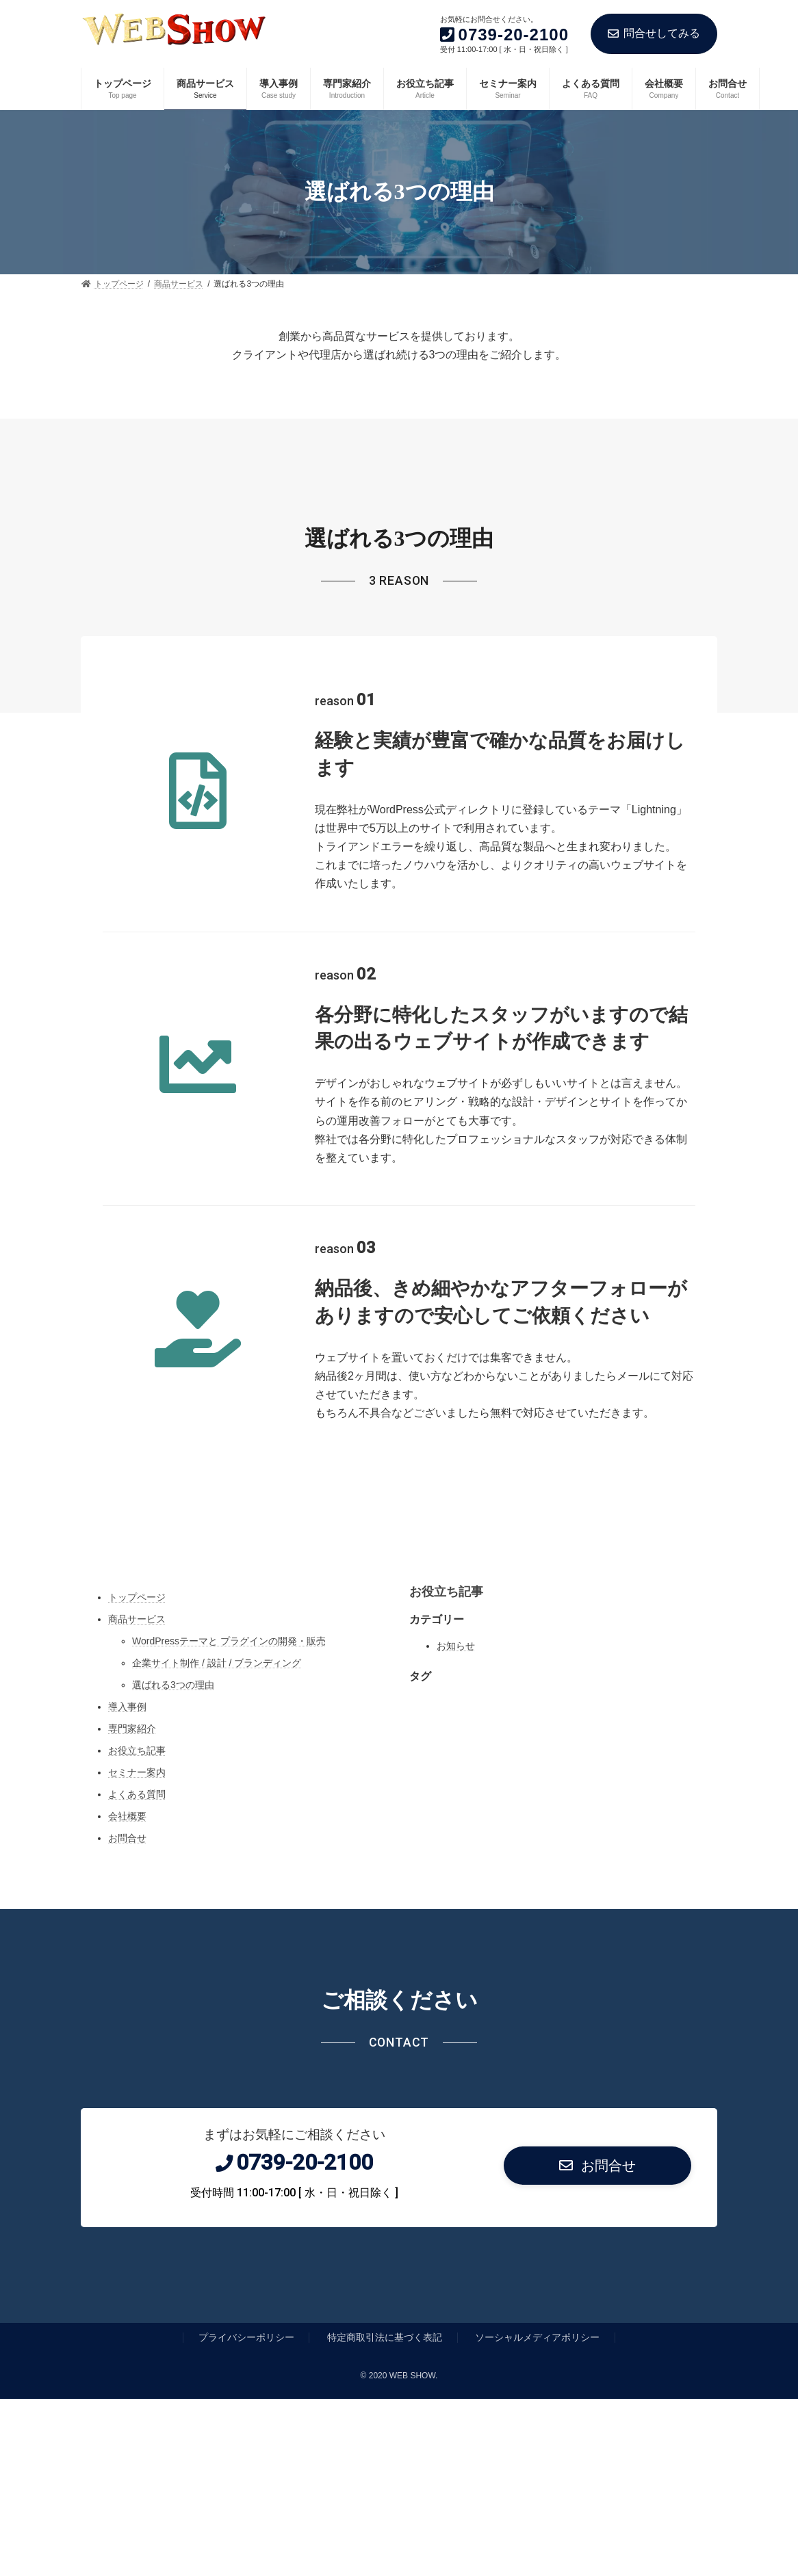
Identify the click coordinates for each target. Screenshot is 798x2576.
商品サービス (137, 1619)
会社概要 (127, 1816)
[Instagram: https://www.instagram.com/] (343, 1533)
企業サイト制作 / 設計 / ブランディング (216, 1662)
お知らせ (456, 1645)
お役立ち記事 (137, 1750)
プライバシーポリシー (246, 2337)
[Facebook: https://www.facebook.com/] (414, 1533)
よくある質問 (137, 1794)
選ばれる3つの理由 (173, 1684)
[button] (597, 2165)
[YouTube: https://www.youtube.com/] (449, 1533)
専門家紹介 (132, 1728)
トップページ (137, 1597)
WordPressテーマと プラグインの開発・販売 (229, 1640)
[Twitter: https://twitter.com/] (378, 1533)
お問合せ (127, 1837)
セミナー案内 (137, 1772)
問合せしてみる (654, 33)
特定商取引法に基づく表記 (384, 2337)
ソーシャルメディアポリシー (537, 2337)
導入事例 (127, 1706)
